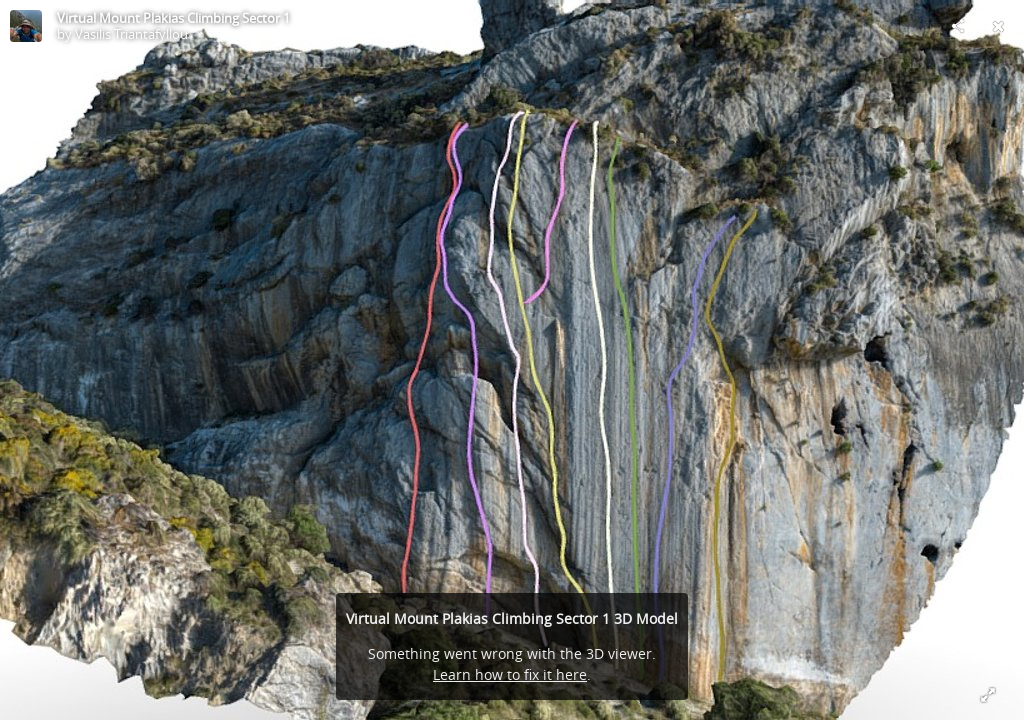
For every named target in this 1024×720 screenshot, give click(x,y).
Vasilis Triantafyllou (131, 34)
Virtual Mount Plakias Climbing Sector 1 (173, 18)
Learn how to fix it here (510, 674)
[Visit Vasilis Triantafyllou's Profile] (26, 26)
